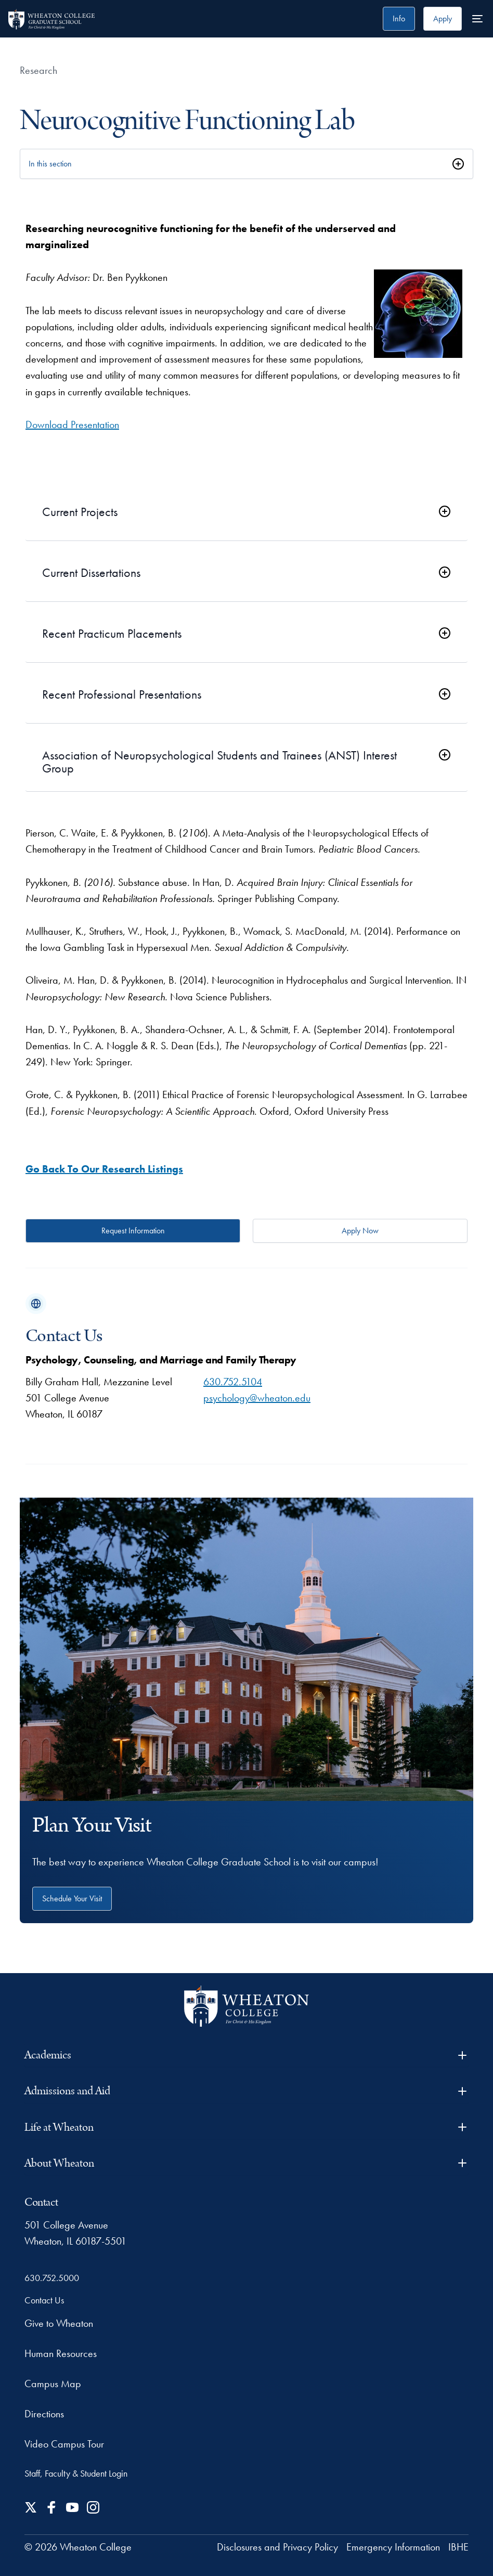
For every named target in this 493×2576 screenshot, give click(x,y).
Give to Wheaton (58, 2323)
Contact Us (44, 2300)
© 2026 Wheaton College (78, 2547)
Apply (442, 18)
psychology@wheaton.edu (256, 1398)
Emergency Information (393, 2547)
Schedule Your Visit (72, 1898)
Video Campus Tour (64, 2444)
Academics (246, 2055)
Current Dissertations (91, 573)
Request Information (133, 1230)
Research (38, 70)
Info (399, 18)
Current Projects (80, 512)
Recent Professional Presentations (121, 695)
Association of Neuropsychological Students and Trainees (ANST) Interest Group (219, 762)
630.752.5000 (51, 2278)
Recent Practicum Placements (111, 634)
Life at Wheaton (246, 2127)
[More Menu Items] (477, 18)
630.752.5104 (232, 1381)
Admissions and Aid (246, 2091)
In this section (50, 163)
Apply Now (360, 1230)
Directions (44, 2413)
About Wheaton (246, 2163)
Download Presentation (72, 424)
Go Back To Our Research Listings (104, 1169)
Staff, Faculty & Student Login (75, 2473)
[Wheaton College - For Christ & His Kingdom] (246, 2006)
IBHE (458, 2547)
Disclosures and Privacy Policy (277, 2547)
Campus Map (52, 2383)
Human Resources (60, 2353)
